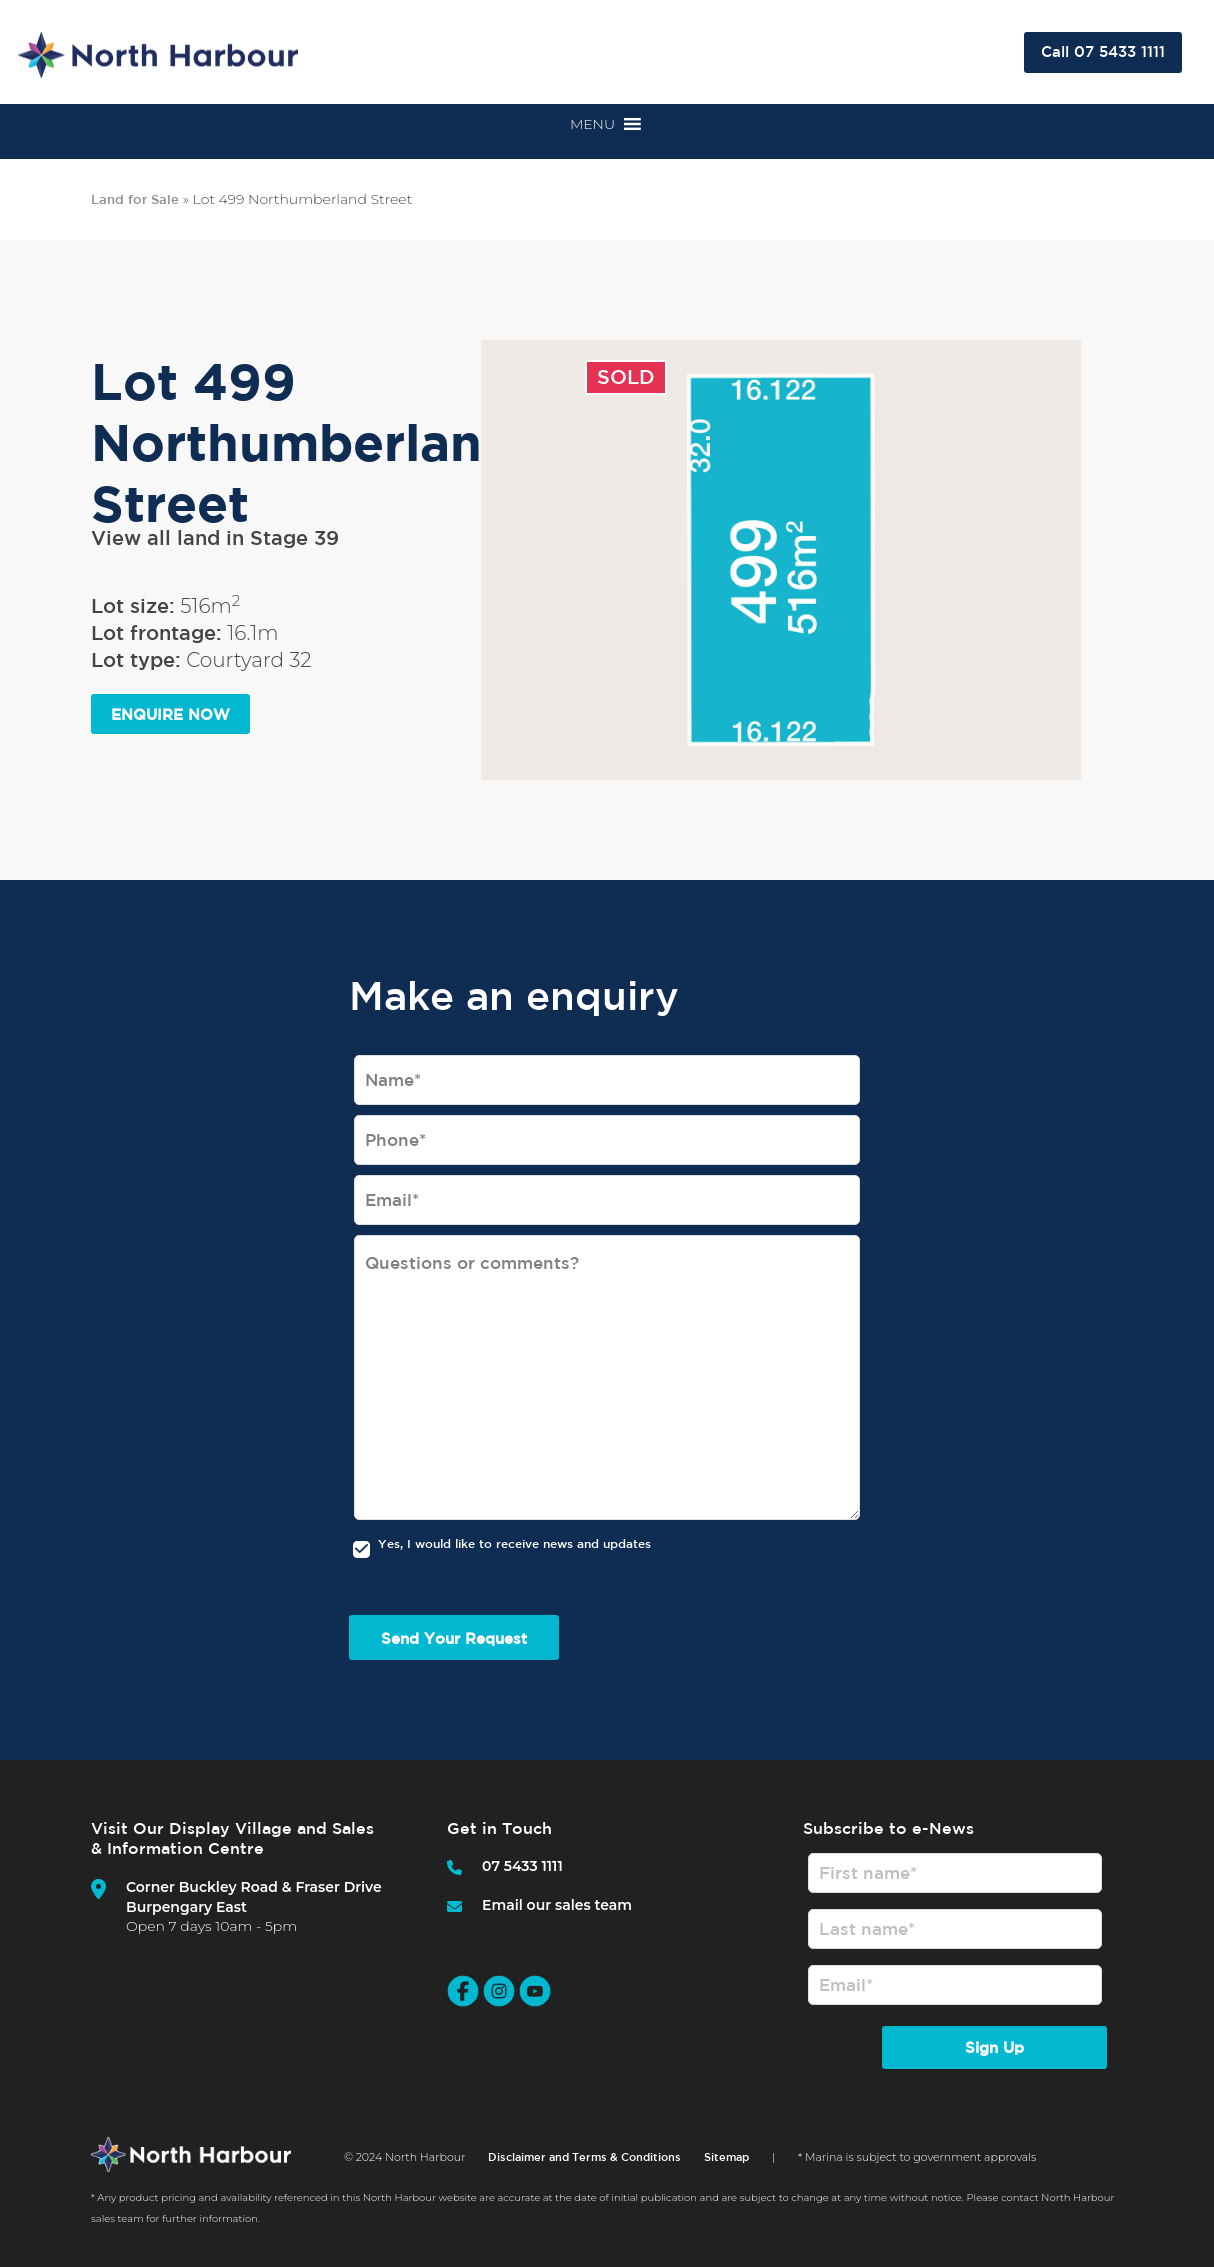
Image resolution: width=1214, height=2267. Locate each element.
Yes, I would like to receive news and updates (514, 1543)
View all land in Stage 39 (215, 537)
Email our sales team (557, 1905)
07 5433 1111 (522, 1866)
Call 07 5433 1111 (1103, 51)
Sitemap (726, 2169)
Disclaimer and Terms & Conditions (584, 2169)
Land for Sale (135, 199)
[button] (592, 124)
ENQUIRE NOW (170, 714)
